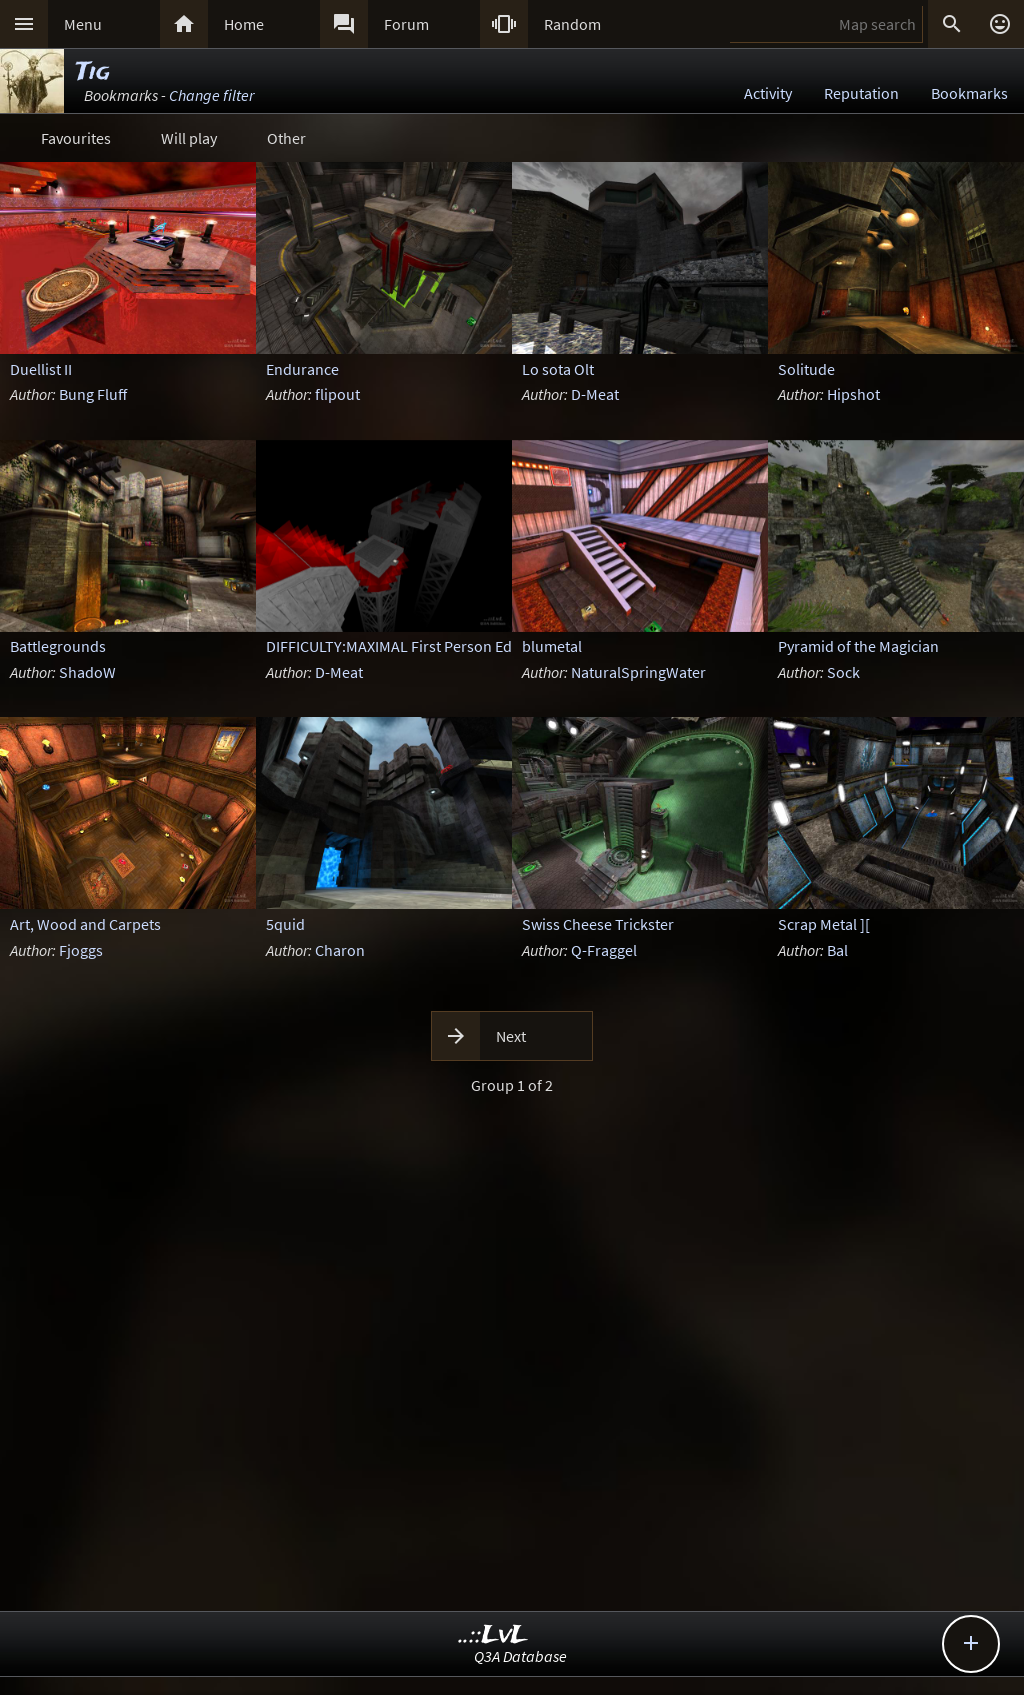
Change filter (211, 95)
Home (244, 24)
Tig (93, 72)
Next (511, 1036)
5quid (285, 924)
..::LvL (493, 1635)
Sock (843, 672)
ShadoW (87, 672)
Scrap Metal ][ (824, 924)
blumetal (552, 646)
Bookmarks (969, 93)
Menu (83, 24)
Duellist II (41, 369)
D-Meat (595, 394)
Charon (340, 950)
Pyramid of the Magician (858, 646)
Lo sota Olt (558, 369)
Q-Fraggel (604, 950)
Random (572, 24)
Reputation (861, 93)
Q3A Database (520, 1656)
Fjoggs (81, 950)
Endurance (302, 369)
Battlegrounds (58, 646)
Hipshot (853, 394)
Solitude (806, 369)
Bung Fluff (93, 394)
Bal (837, 950)
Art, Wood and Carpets (85, 924)
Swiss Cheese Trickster (598, 924)
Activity (768, 93)
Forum (406, 24)
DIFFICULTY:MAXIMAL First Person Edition (404, 646)
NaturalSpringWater (638, 672)
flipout (337, 394)
